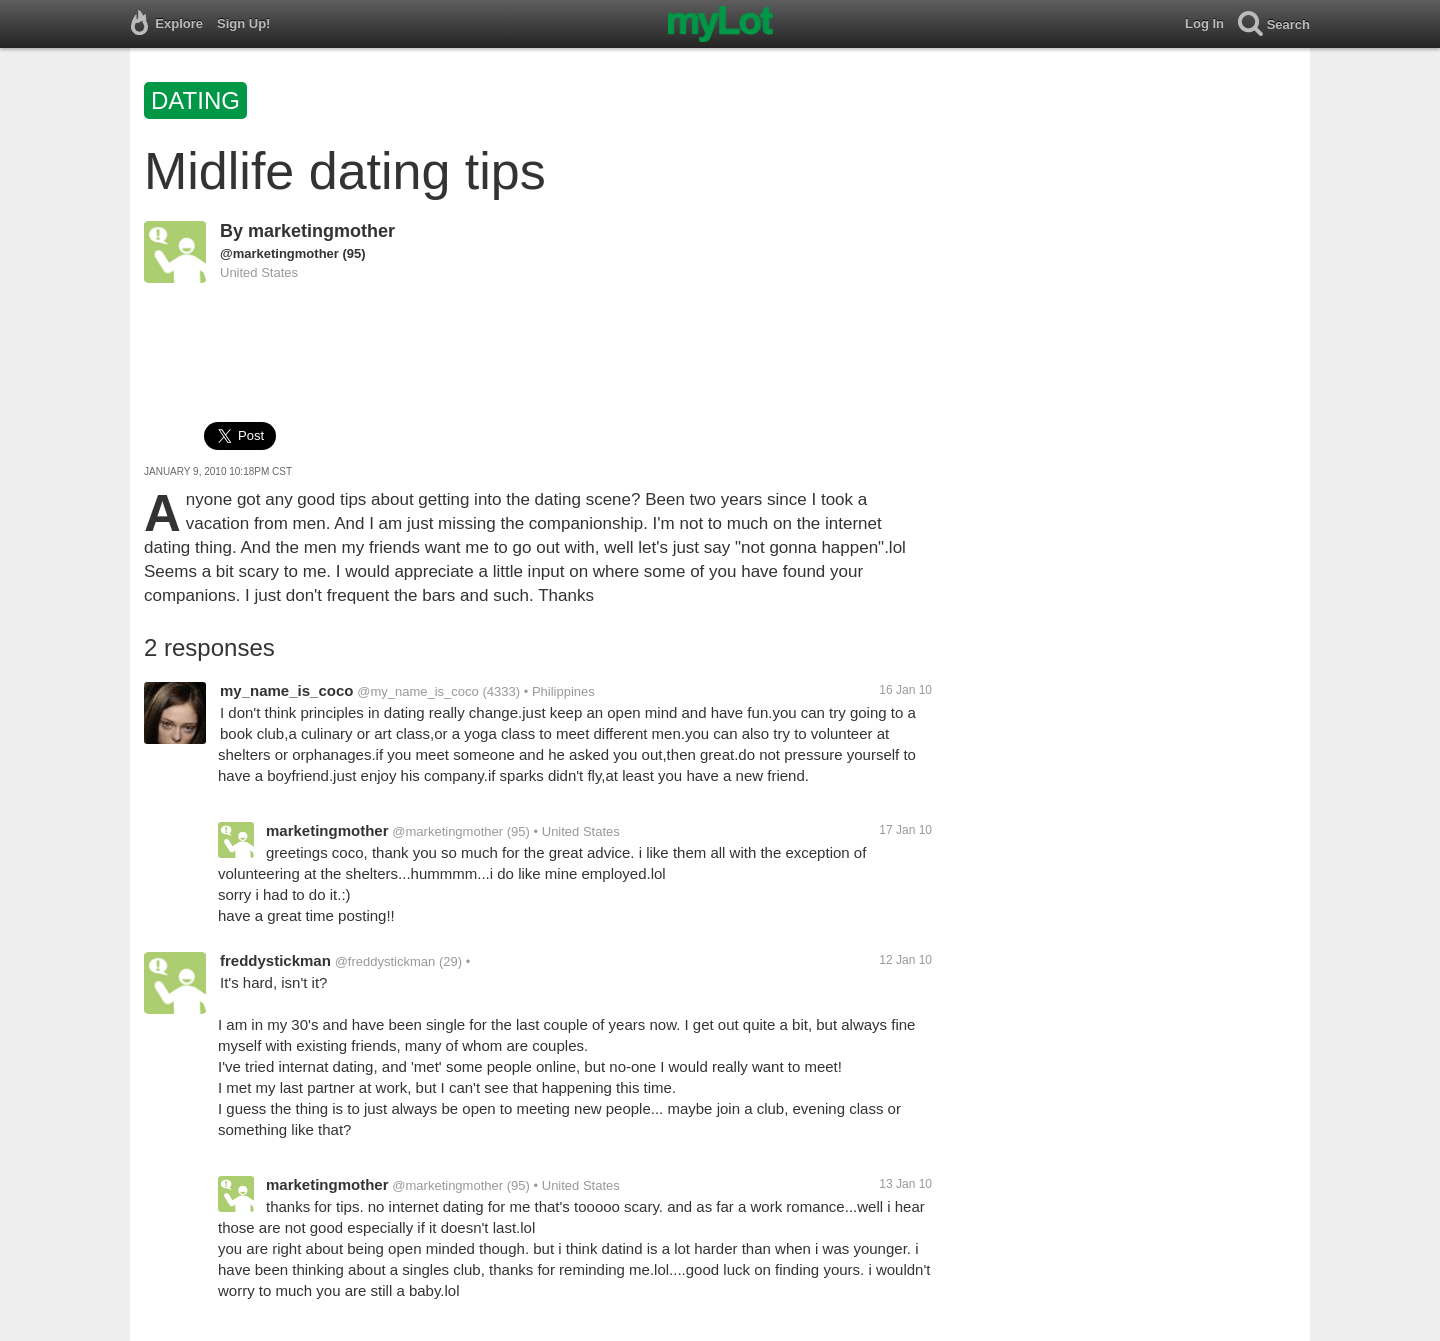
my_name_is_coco (286, 690)
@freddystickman (385, 961)
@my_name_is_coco (418, 691)
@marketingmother (279, 253)
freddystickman (275, 960)
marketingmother (321, 231)
